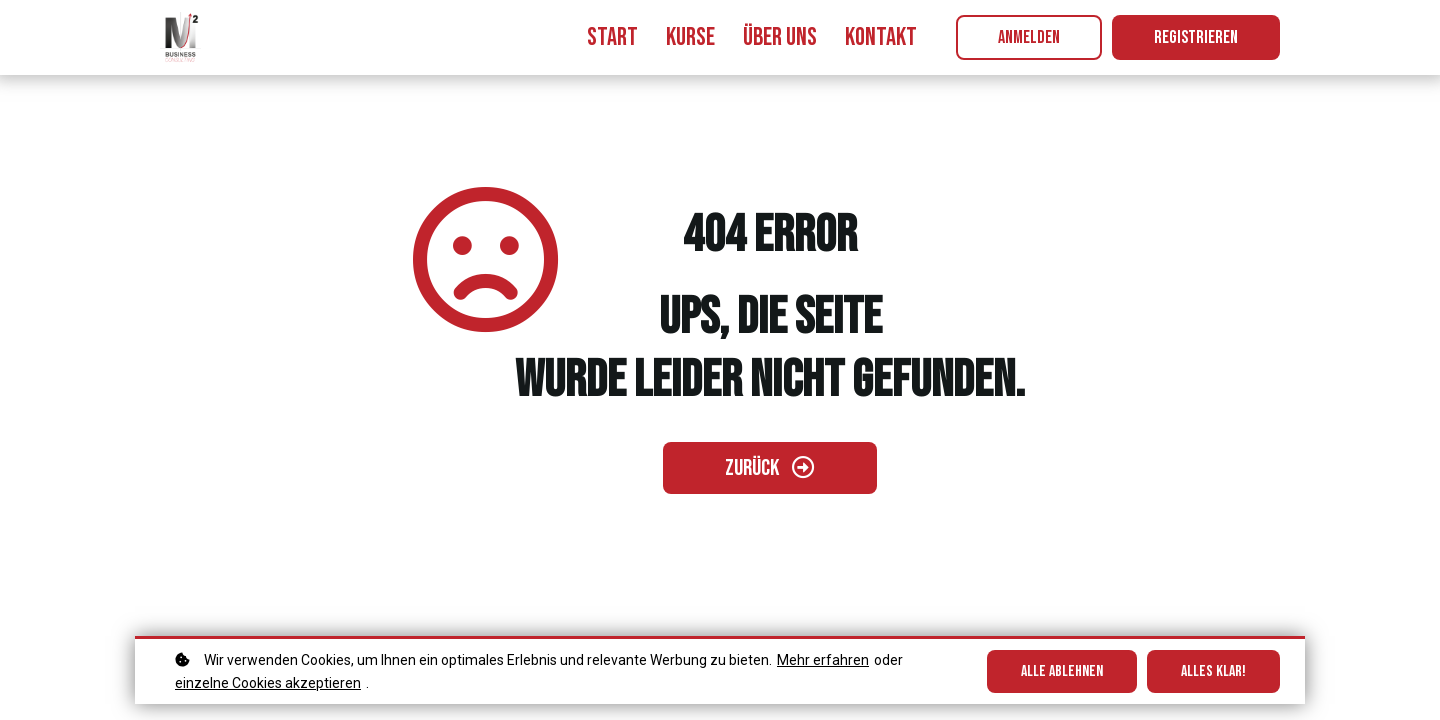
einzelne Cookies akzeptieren (268, 683)
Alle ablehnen (1062, 671)
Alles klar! (1213, 671)
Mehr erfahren (823, 660)
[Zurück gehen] (770, 468)
